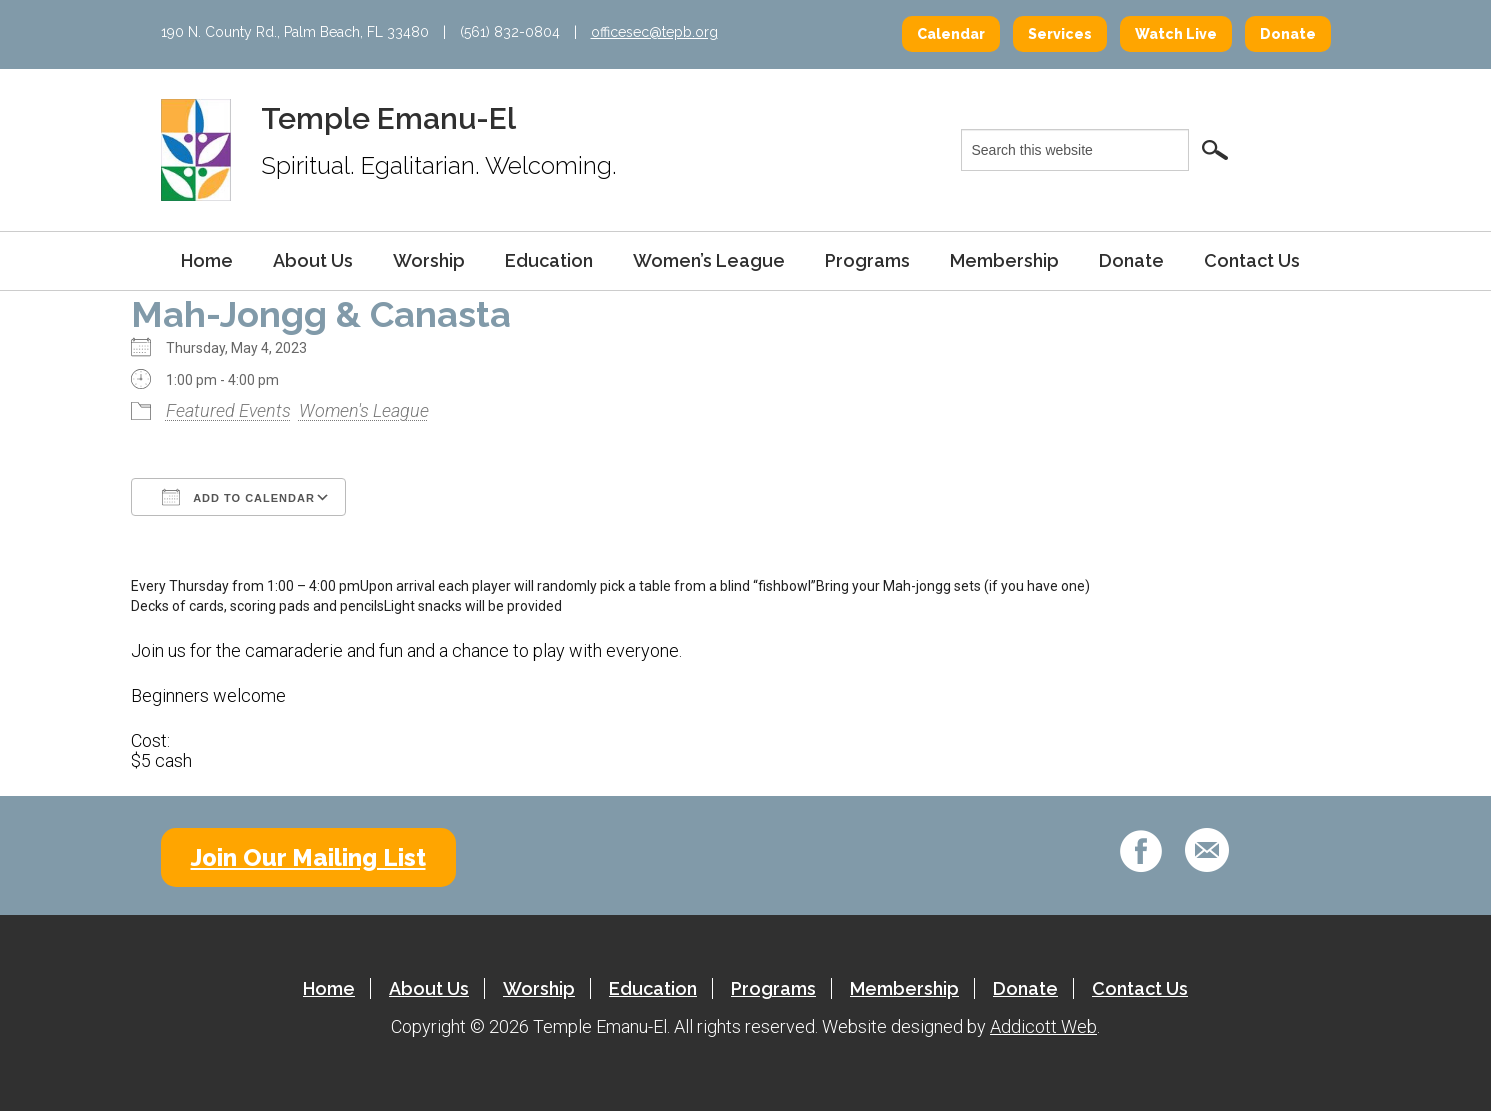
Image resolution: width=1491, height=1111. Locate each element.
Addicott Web (1043, 1026)
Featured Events (228, 410)
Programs (867, 260)
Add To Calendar (238, 497)
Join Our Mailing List (308, 857)
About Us (313, 260)
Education (549, 260)
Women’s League (709, 260)
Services (1060, 34)
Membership (1004, 260)
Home (207, 260)
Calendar (951, 34)
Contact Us (1252, 260)
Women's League (364, 410)
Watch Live (1176, 34)
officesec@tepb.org (654, 32)
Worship (429, 260)
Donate (1288, 34)
